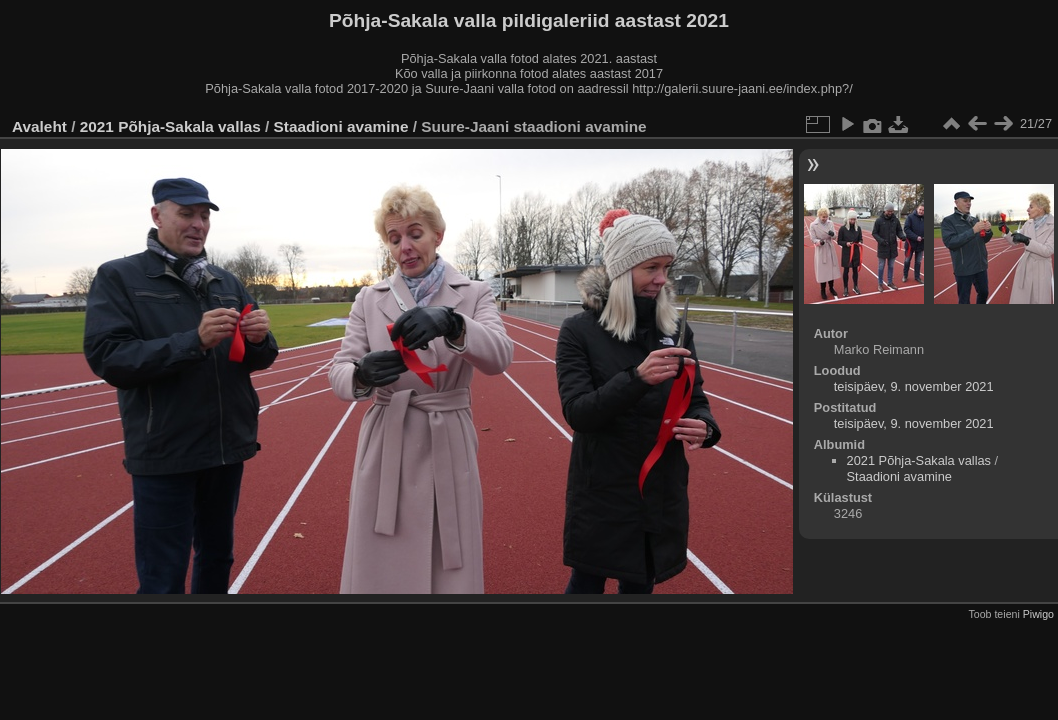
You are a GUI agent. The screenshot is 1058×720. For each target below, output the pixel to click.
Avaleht (39, 126)
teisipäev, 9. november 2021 (914, 386)
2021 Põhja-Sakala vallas (170, 126)
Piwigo (1038, 614)
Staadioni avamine (341, 126)
